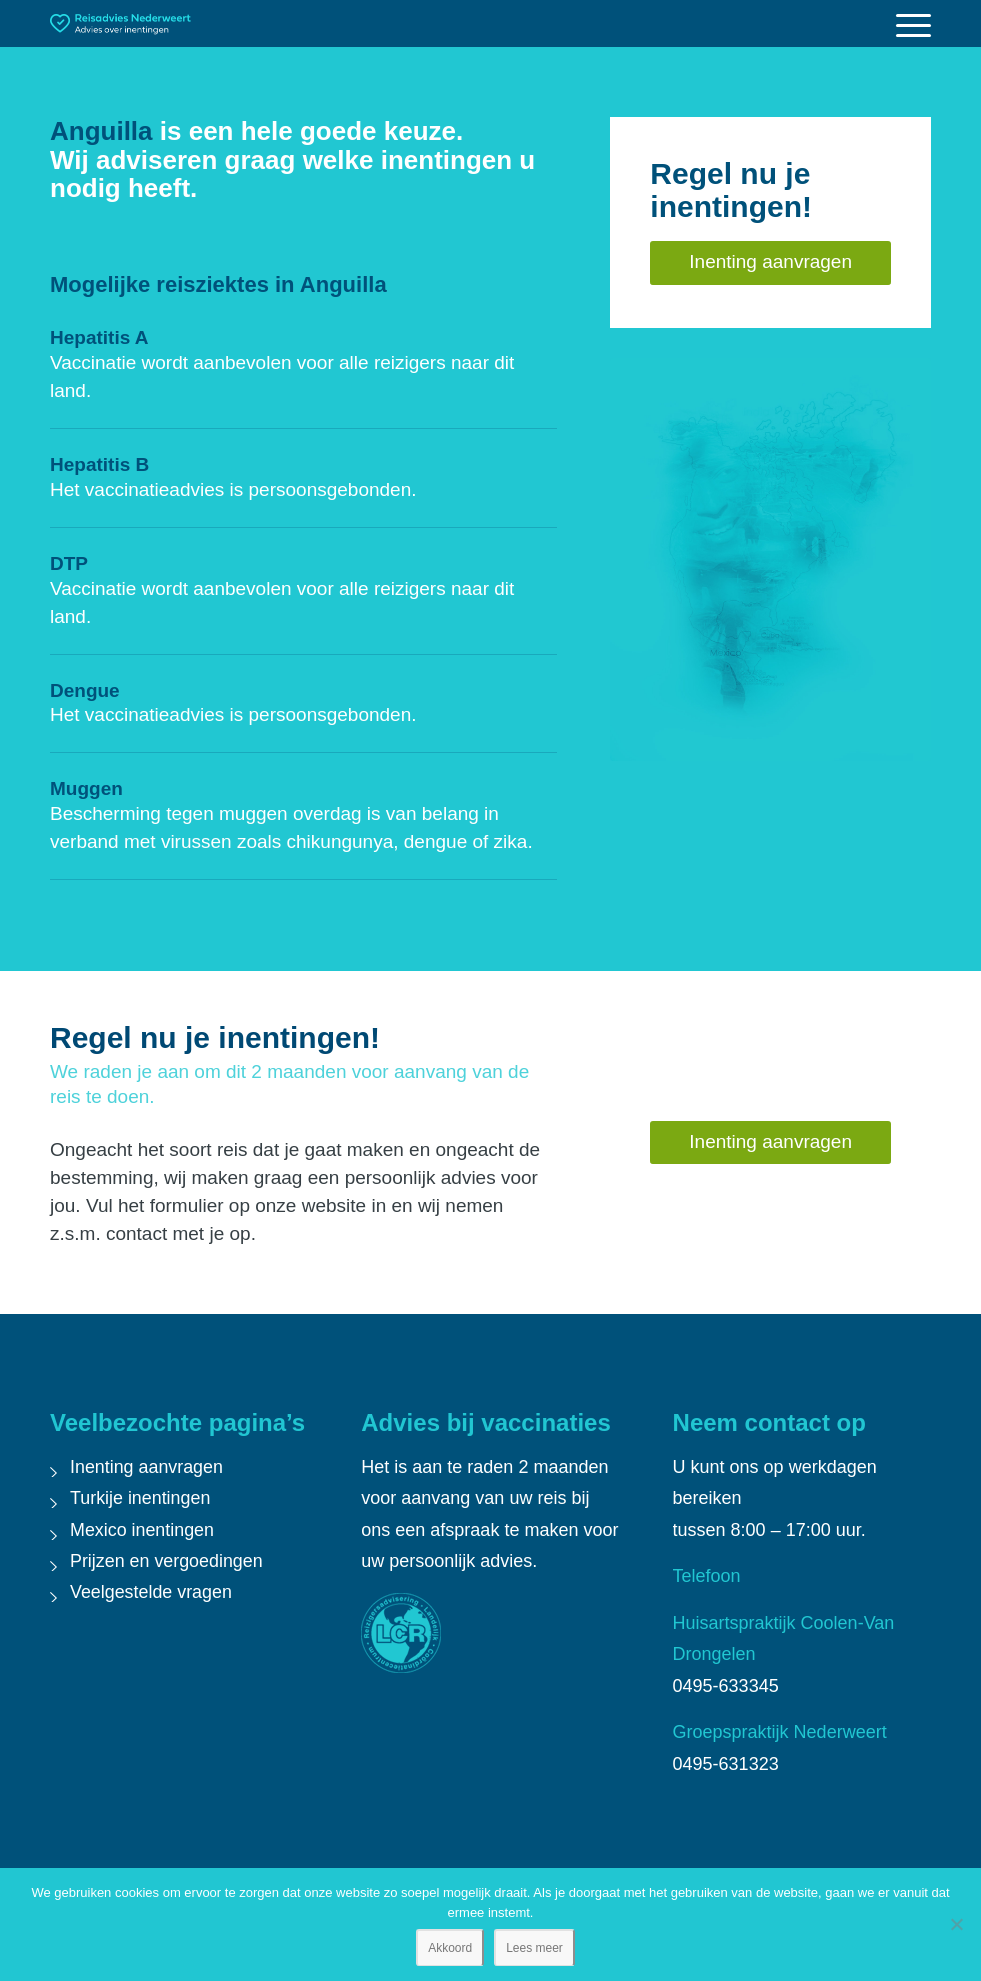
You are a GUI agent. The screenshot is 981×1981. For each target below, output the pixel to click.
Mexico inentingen (142, 1530)
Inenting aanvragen (147, 1467)
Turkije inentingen (140, 1498)
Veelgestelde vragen (151, 1592)
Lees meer (534, 1948)
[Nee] (956, 1924)
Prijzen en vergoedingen (167, 1561)
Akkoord (450, 1948)
